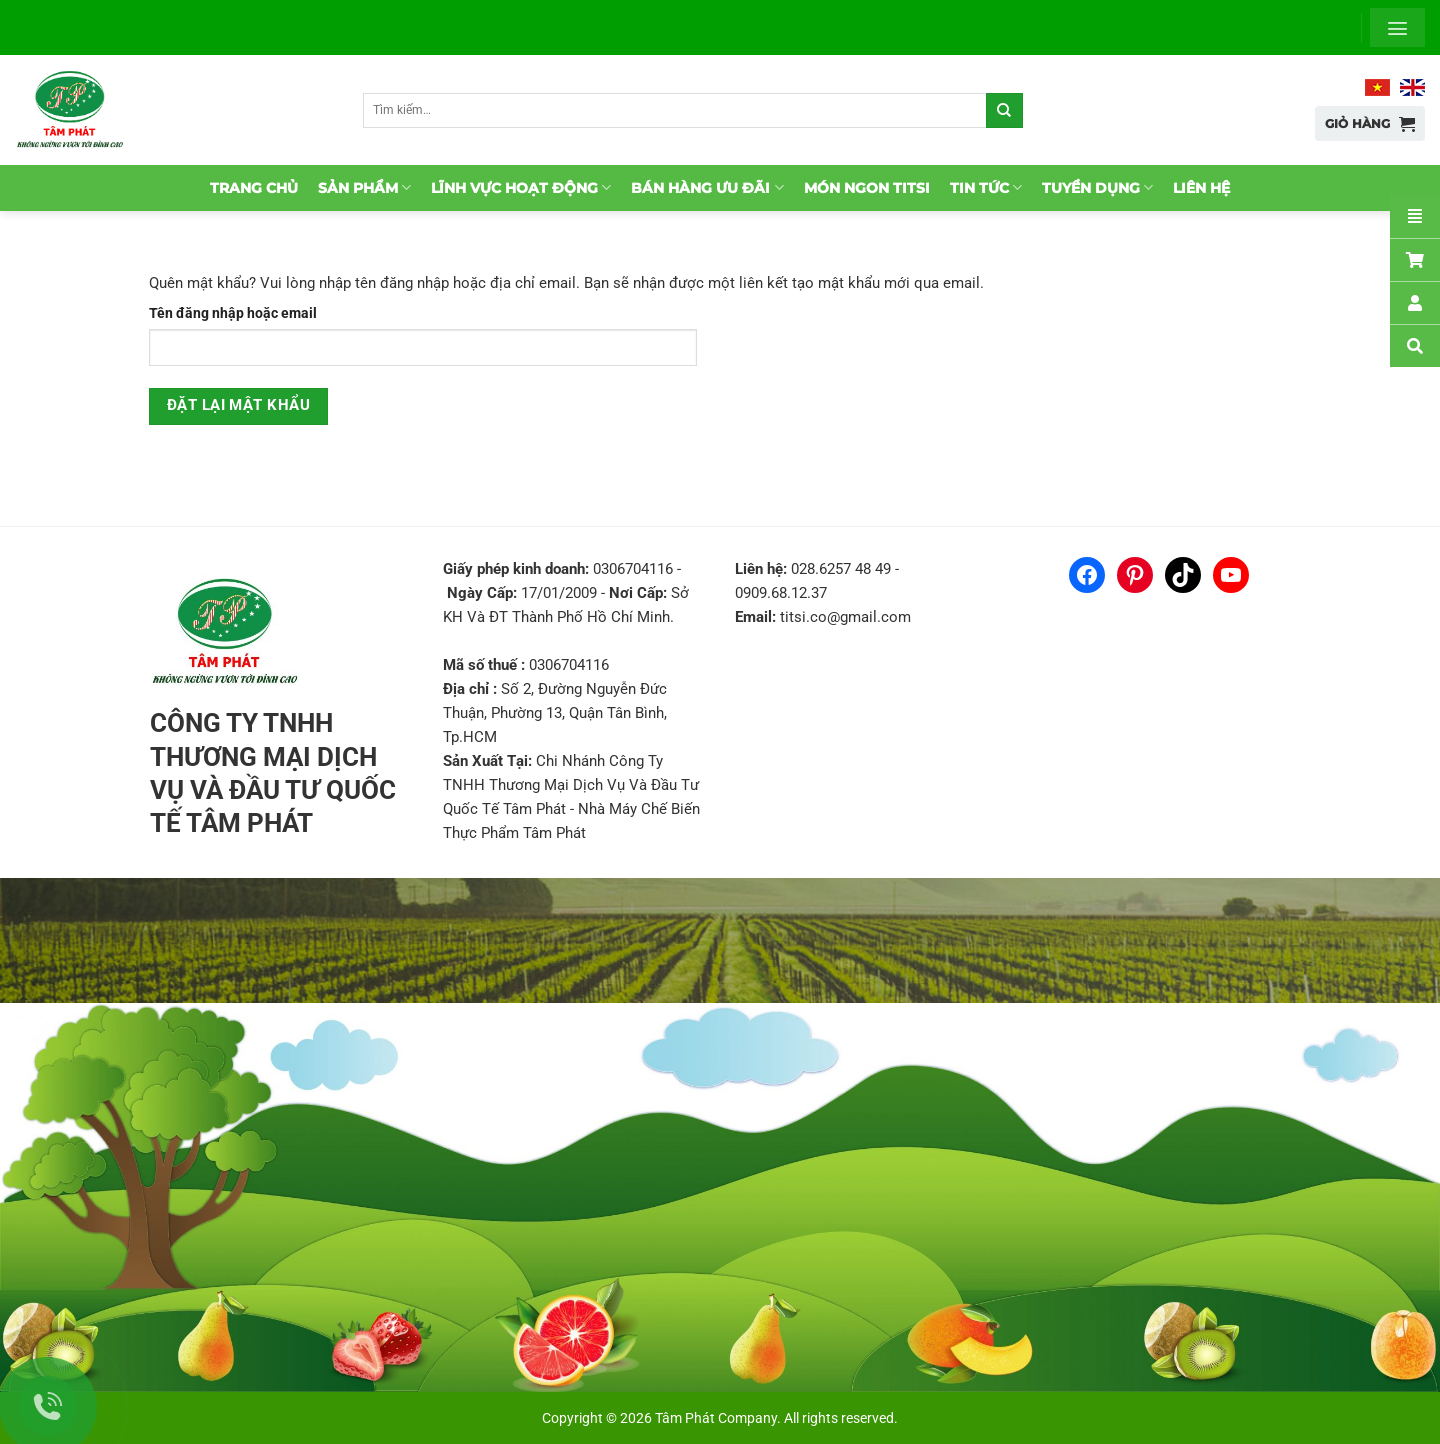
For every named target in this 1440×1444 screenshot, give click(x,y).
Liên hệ (1201, 188)
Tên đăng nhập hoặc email (233, 313)
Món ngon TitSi (867, 188)
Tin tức (986, 187)
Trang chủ (254, 188)
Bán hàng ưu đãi (707, 187)
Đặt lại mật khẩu (238, 405)
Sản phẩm (364, 187)
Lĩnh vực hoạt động (521, 187)
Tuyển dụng (1097, 187)
